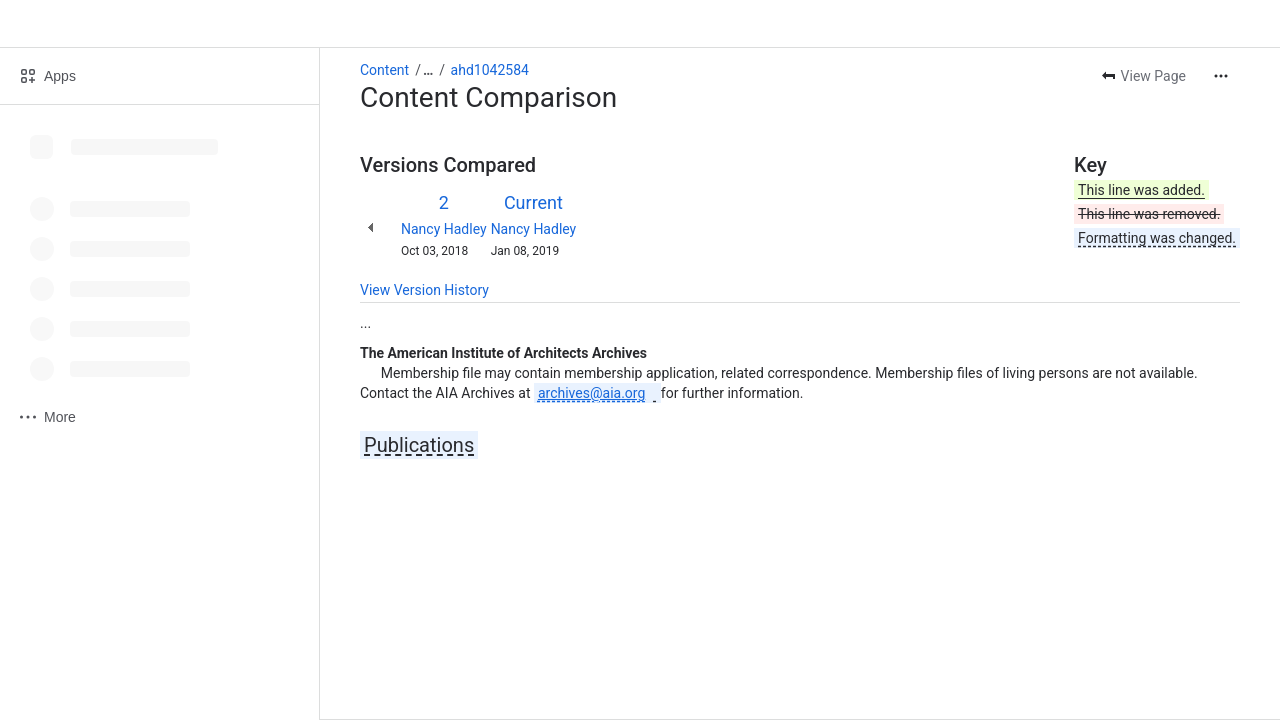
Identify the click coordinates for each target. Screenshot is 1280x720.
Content (384, 70)
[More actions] (1221, 76)
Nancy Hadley (444, 229)
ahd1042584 (490, 70)
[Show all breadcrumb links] (428, 70)
